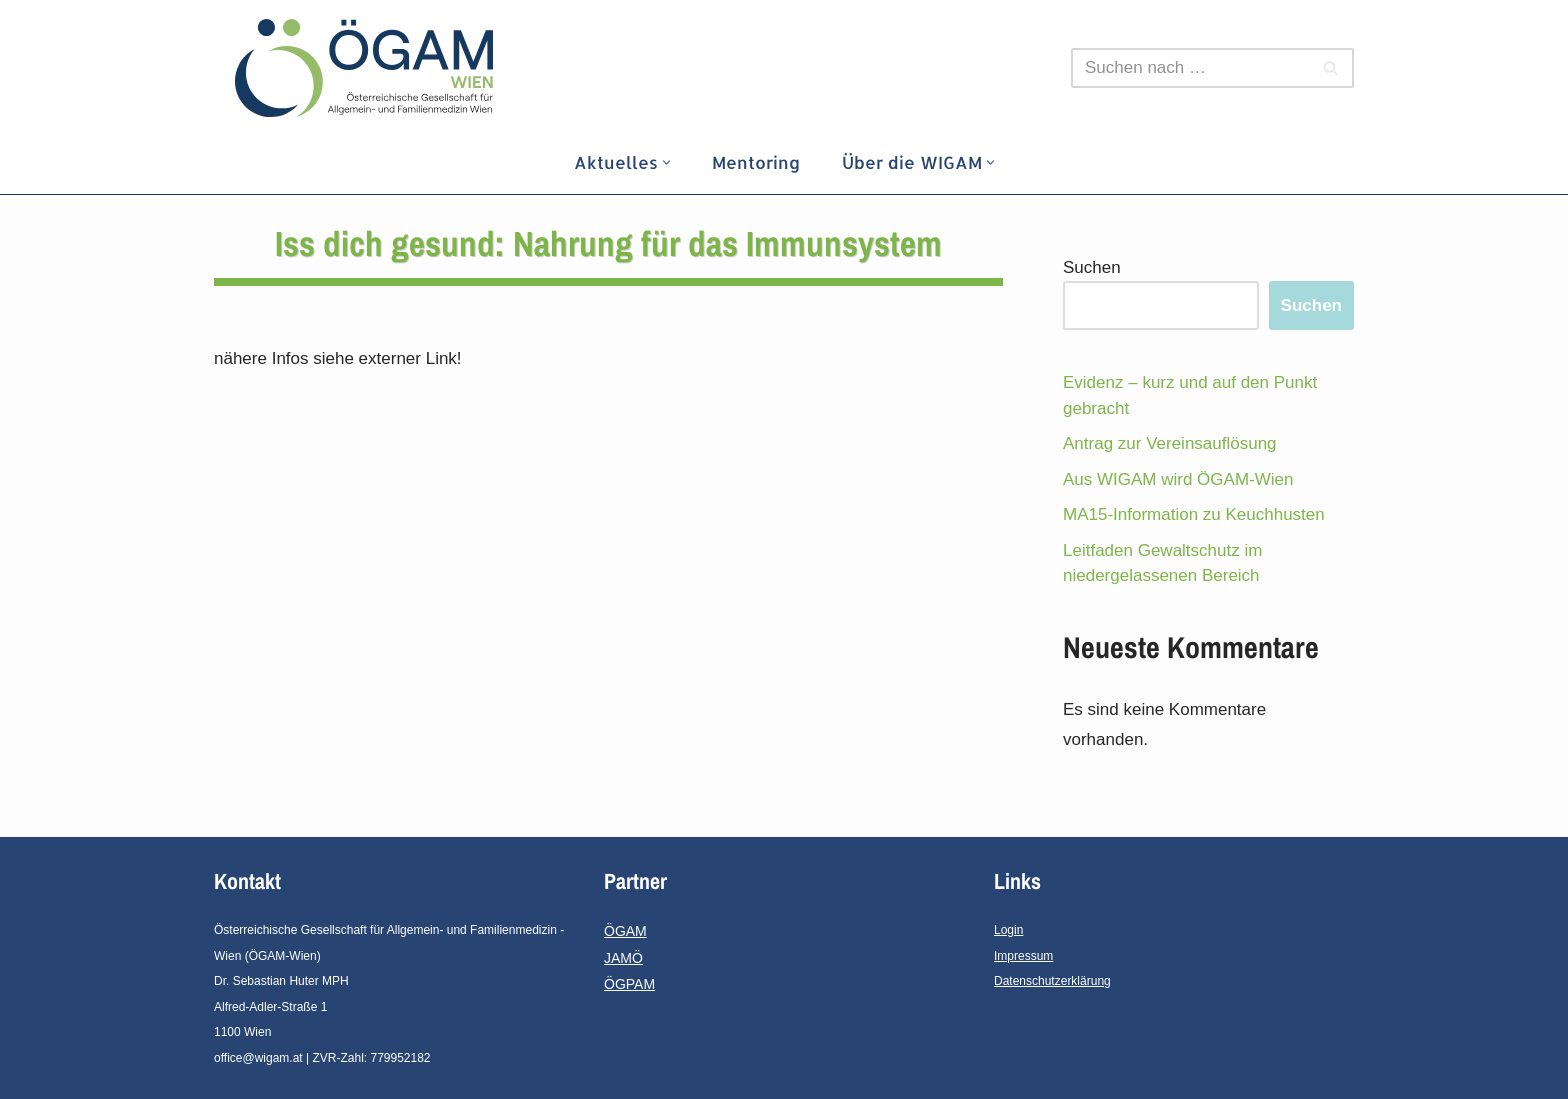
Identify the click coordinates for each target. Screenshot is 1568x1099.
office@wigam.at (258, 1058)
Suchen (1092, 267)
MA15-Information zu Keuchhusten (1194, 514)
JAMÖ (623, 958)
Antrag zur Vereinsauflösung (1170, 443)
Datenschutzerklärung (1052, 981)
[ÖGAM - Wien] (369, 68)
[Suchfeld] (1190, 68)
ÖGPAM (629, 984)
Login (1008, 930)
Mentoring (756, 162)
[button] (666, 162)
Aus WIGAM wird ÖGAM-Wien (1178, 479)
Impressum (1023, 956)
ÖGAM (625, 931)
